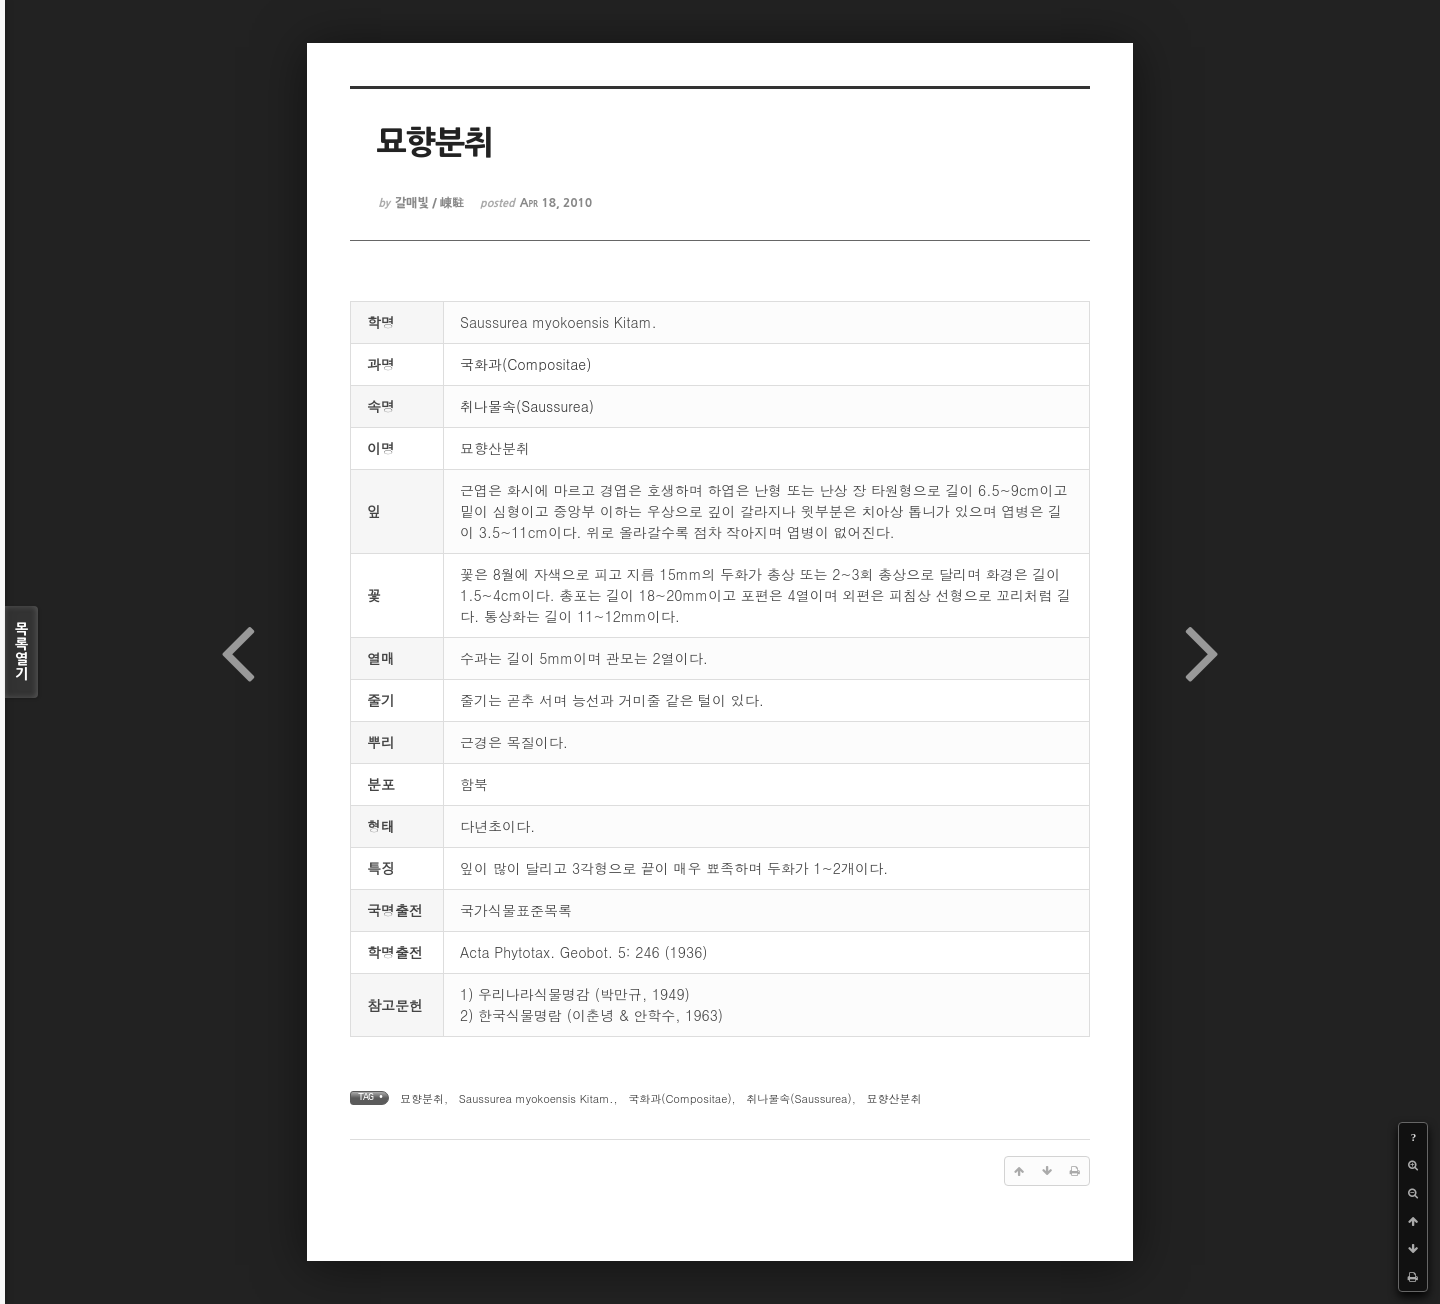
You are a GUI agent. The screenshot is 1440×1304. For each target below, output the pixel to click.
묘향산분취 (893, 1098)
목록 (21, 652)
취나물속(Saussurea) (527, 406)
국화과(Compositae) (525, 364)
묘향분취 (422, 1098)
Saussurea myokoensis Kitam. (536, 1098)
